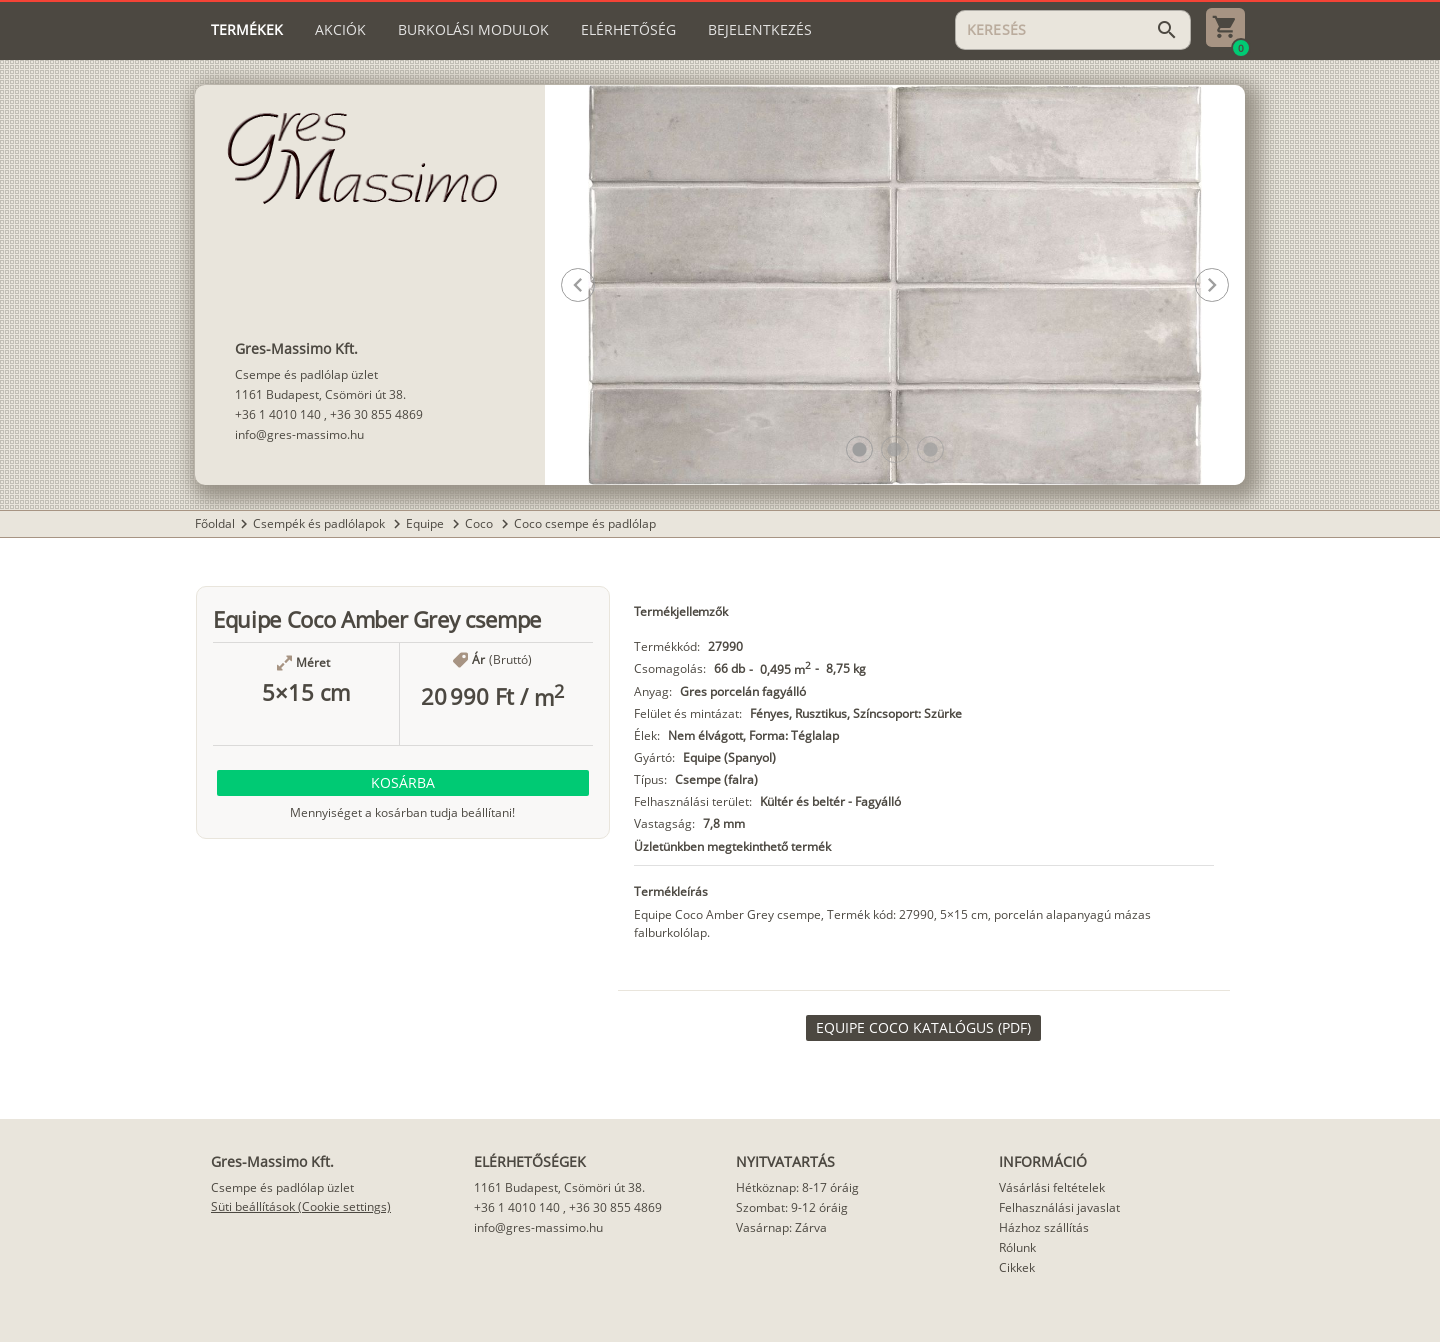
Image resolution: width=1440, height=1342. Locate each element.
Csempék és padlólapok (320, 523)
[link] (923, 1028)
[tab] (247, 30)
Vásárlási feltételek (1052, 1187)
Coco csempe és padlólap (585, 523)
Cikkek (1017, 1267)
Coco (480, 523)
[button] (859, 449)
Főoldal (215, 523)
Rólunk (1017, 1247)
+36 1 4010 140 (278, 414)
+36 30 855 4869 (376, 414)
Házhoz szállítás (1044, 1227)
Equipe (426, 523)
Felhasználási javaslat (1059, 1207)
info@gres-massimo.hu (299, 434)
